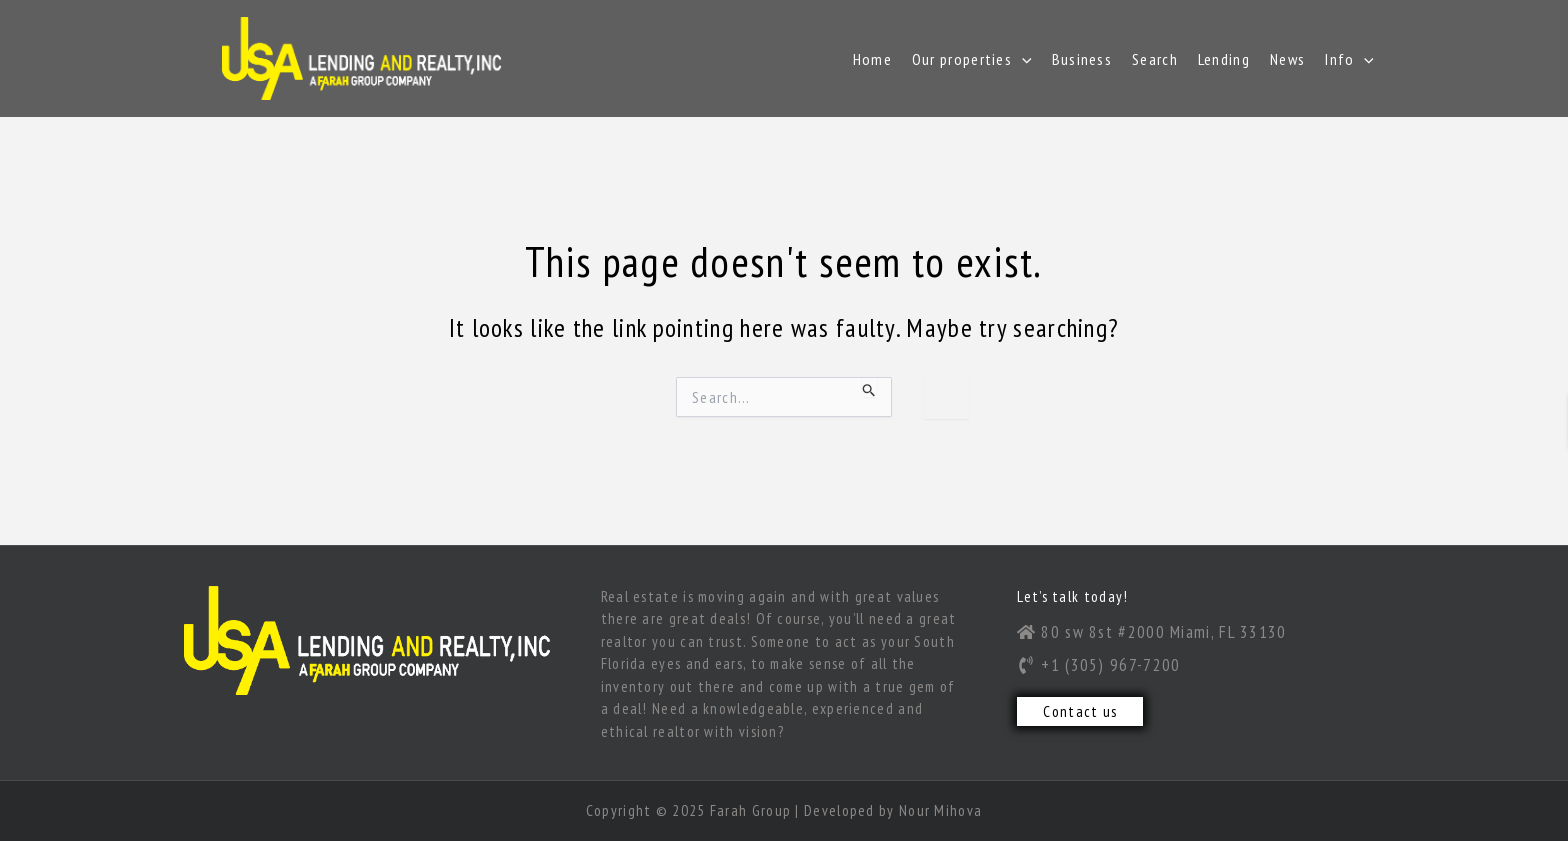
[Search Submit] (869, 387)
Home (872, 59)
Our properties (972, 59)
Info (1349, 59)
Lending (1224, 59)
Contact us (1080, 711)
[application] (1022, 59)
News (1287, 59)
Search (1155, 59)
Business (1082, 59)
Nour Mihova (940, 810)
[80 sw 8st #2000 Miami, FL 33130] (1197, 632)
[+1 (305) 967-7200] (1200, 665)
